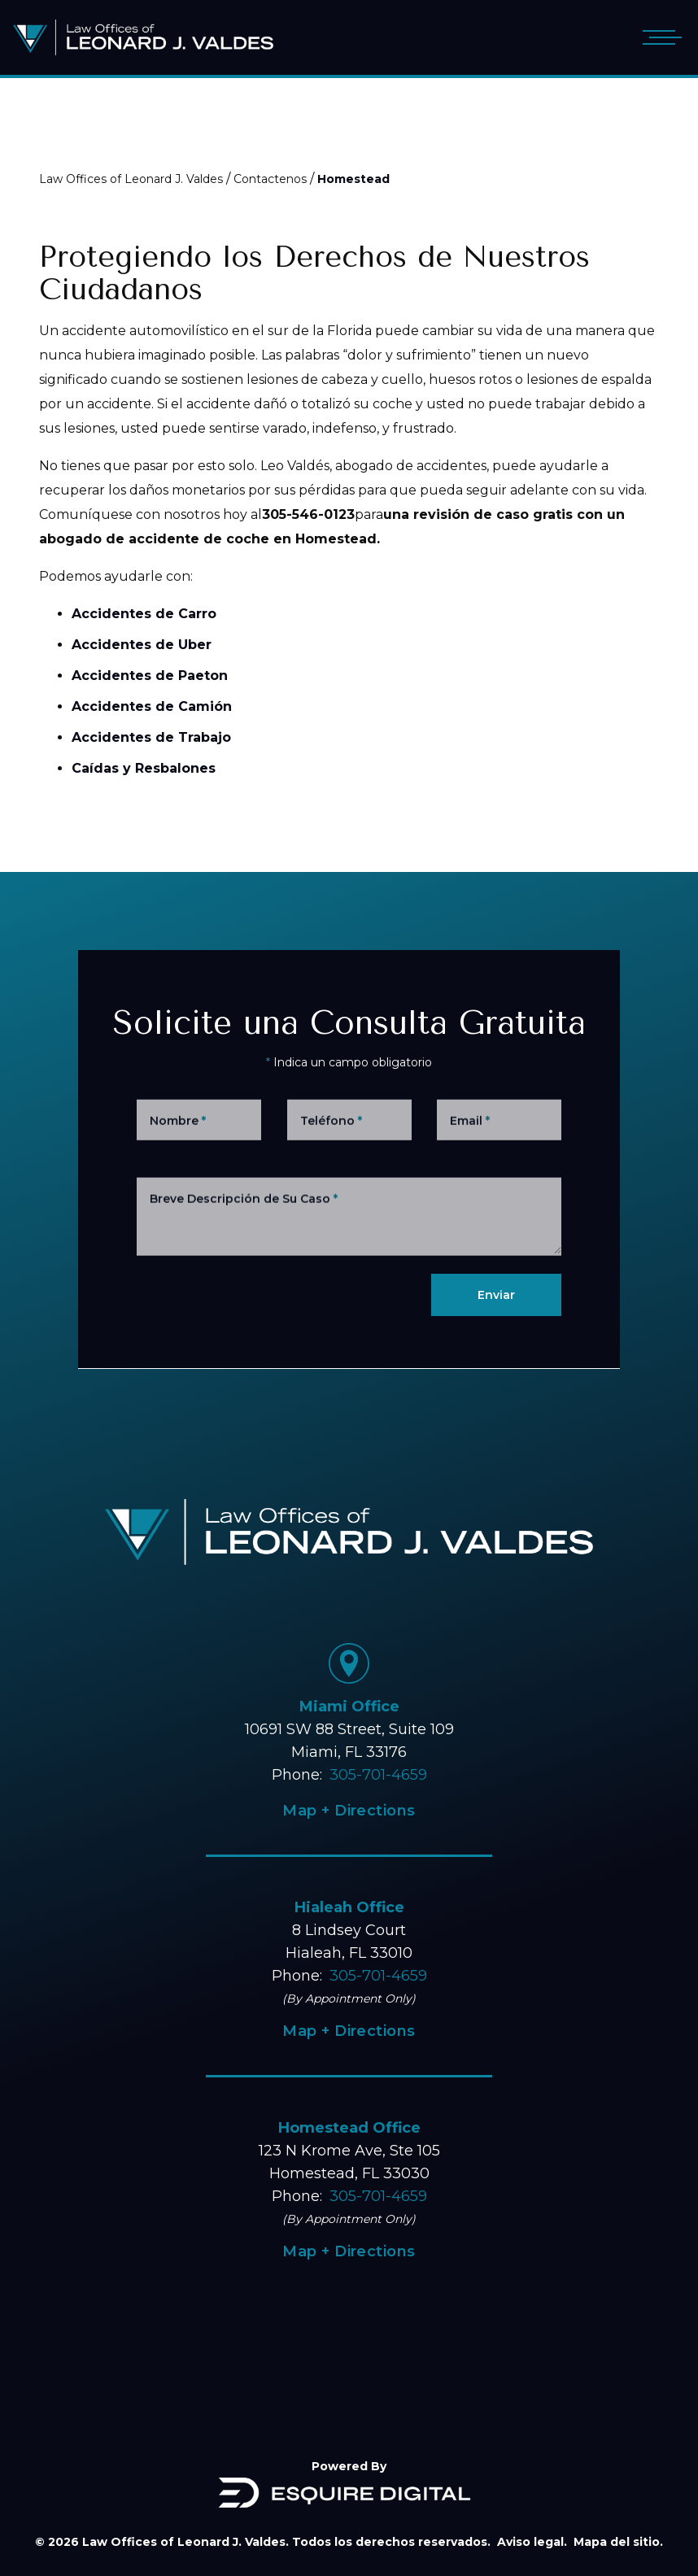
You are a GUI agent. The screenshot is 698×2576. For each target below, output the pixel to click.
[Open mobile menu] (659, 37)
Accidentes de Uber (142, 644)
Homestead (353, 179)
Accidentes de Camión (152, 706)
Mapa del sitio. (618, 2542)
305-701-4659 (378, 1775)
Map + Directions (348, 1811)
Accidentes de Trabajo (151, 737)
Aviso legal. (532, 2542)
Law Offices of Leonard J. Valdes (131, 179)
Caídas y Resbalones (144, 768)
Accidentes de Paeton (150, 675)
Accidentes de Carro (144, 613)
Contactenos (270, 179)
